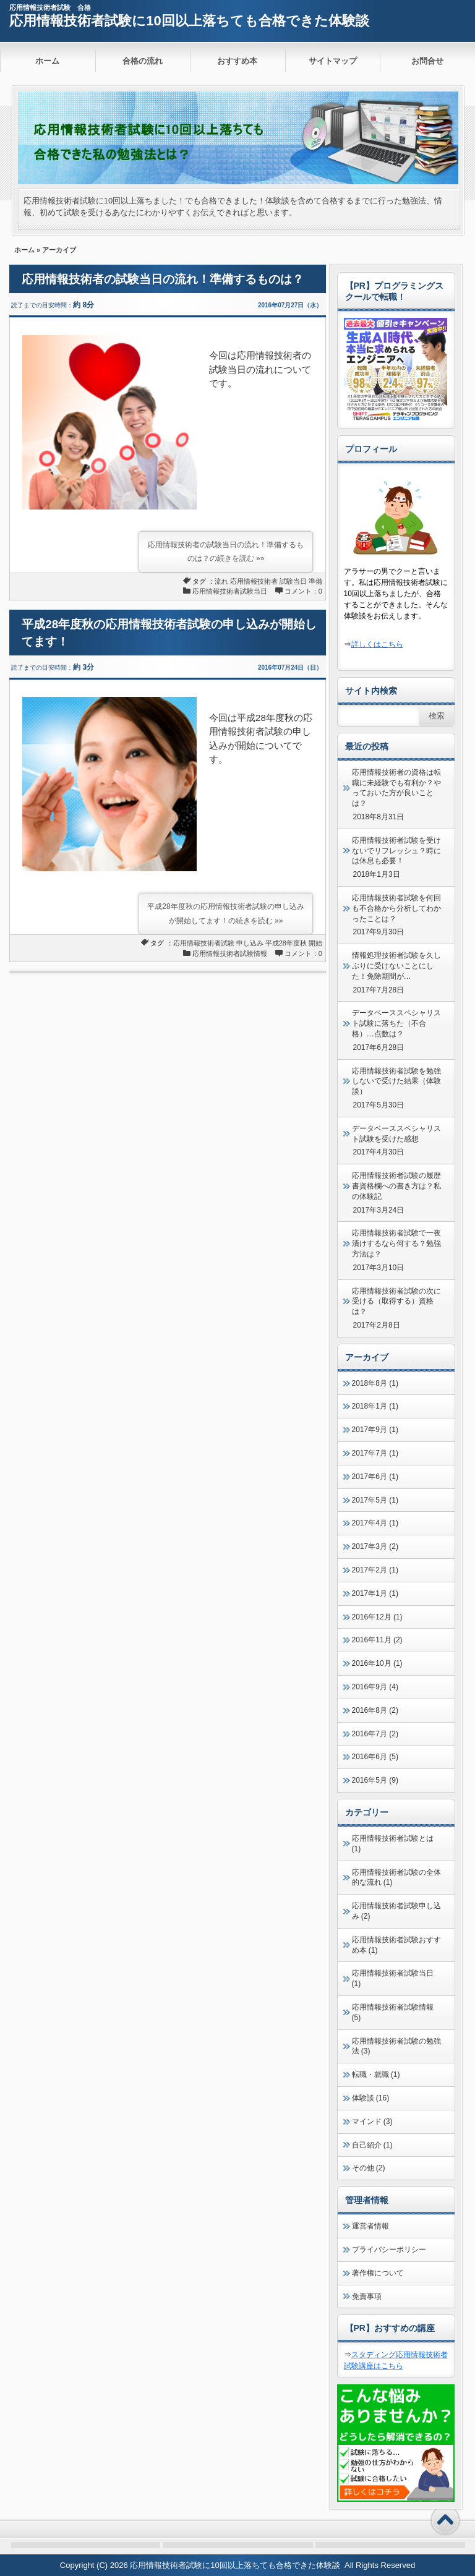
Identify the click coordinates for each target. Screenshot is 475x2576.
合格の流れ (142, 61)
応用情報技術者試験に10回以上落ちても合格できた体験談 (189, 20)
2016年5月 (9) (375, 1780)
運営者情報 (370, 2226)
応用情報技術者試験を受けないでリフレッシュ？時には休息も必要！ (396, 851)
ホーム (47, 61)
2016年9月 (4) (375, 1687)
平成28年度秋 (286, 943)
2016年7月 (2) (375, 1733)
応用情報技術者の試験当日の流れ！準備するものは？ (163, 279)
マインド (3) (372, 2121)
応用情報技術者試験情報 (229, 953)
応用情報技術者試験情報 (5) (393, 2012)
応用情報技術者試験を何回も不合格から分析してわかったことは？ (396, 908)
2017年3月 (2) (375, 1546)
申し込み (249, 943)
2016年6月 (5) (375, 1756)
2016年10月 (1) (377, 1663)
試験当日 (293, 581)
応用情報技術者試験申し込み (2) (396, 1911)
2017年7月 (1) (375, 1453)
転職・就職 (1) (376, 2074)
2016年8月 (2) (375, 1710)
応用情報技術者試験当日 (229, 591)
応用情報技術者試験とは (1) (393, 1843)
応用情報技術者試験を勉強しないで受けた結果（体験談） (396, 1081)
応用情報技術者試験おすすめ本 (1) (396, 1945)
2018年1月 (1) (375, 1406)
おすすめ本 (237, 61)
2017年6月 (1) (375, 1476)
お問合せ (427, 61)
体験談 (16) (371, 2098)
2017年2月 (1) (375, 1570)
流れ (221, 581)
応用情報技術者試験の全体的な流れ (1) (396, 1877)
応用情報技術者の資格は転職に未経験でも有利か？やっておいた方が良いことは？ (396, 788)
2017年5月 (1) (375, 1500)
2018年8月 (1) (375, 1383)
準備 (315, 581)
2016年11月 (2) (377, 1640)
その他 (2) (368, 2168)
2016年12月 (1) (377, 1617)
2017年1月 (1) (375, 1593)
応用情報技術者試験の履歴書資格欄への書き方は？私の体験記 (396, 1186)
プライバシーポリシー (389, 2249)
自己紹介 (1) (372, 2145)
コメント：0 (303, 591)
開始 (315, 943)
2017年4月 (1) (375, 1523)
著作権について (378, 2273)
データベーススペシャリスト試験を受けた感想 (396, 1133)
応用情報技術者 (254, 581)
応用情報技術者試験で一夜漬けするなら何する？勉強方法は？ (396, 1243)
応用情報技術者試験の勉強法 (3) (396, 2046)
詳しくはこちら (377, 644)
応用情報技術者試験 (203, 943)
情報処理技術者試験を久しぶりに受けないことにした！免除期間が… (396, 966)
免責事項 (367, 2296)
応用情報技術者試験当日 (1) (393, 1978)
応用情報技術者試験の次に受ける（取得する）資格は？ (396, 1301)
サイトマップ (333, 61)
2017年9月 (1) (375, 1429)
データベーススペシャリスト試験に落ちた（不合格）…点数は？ (396, 1023)
